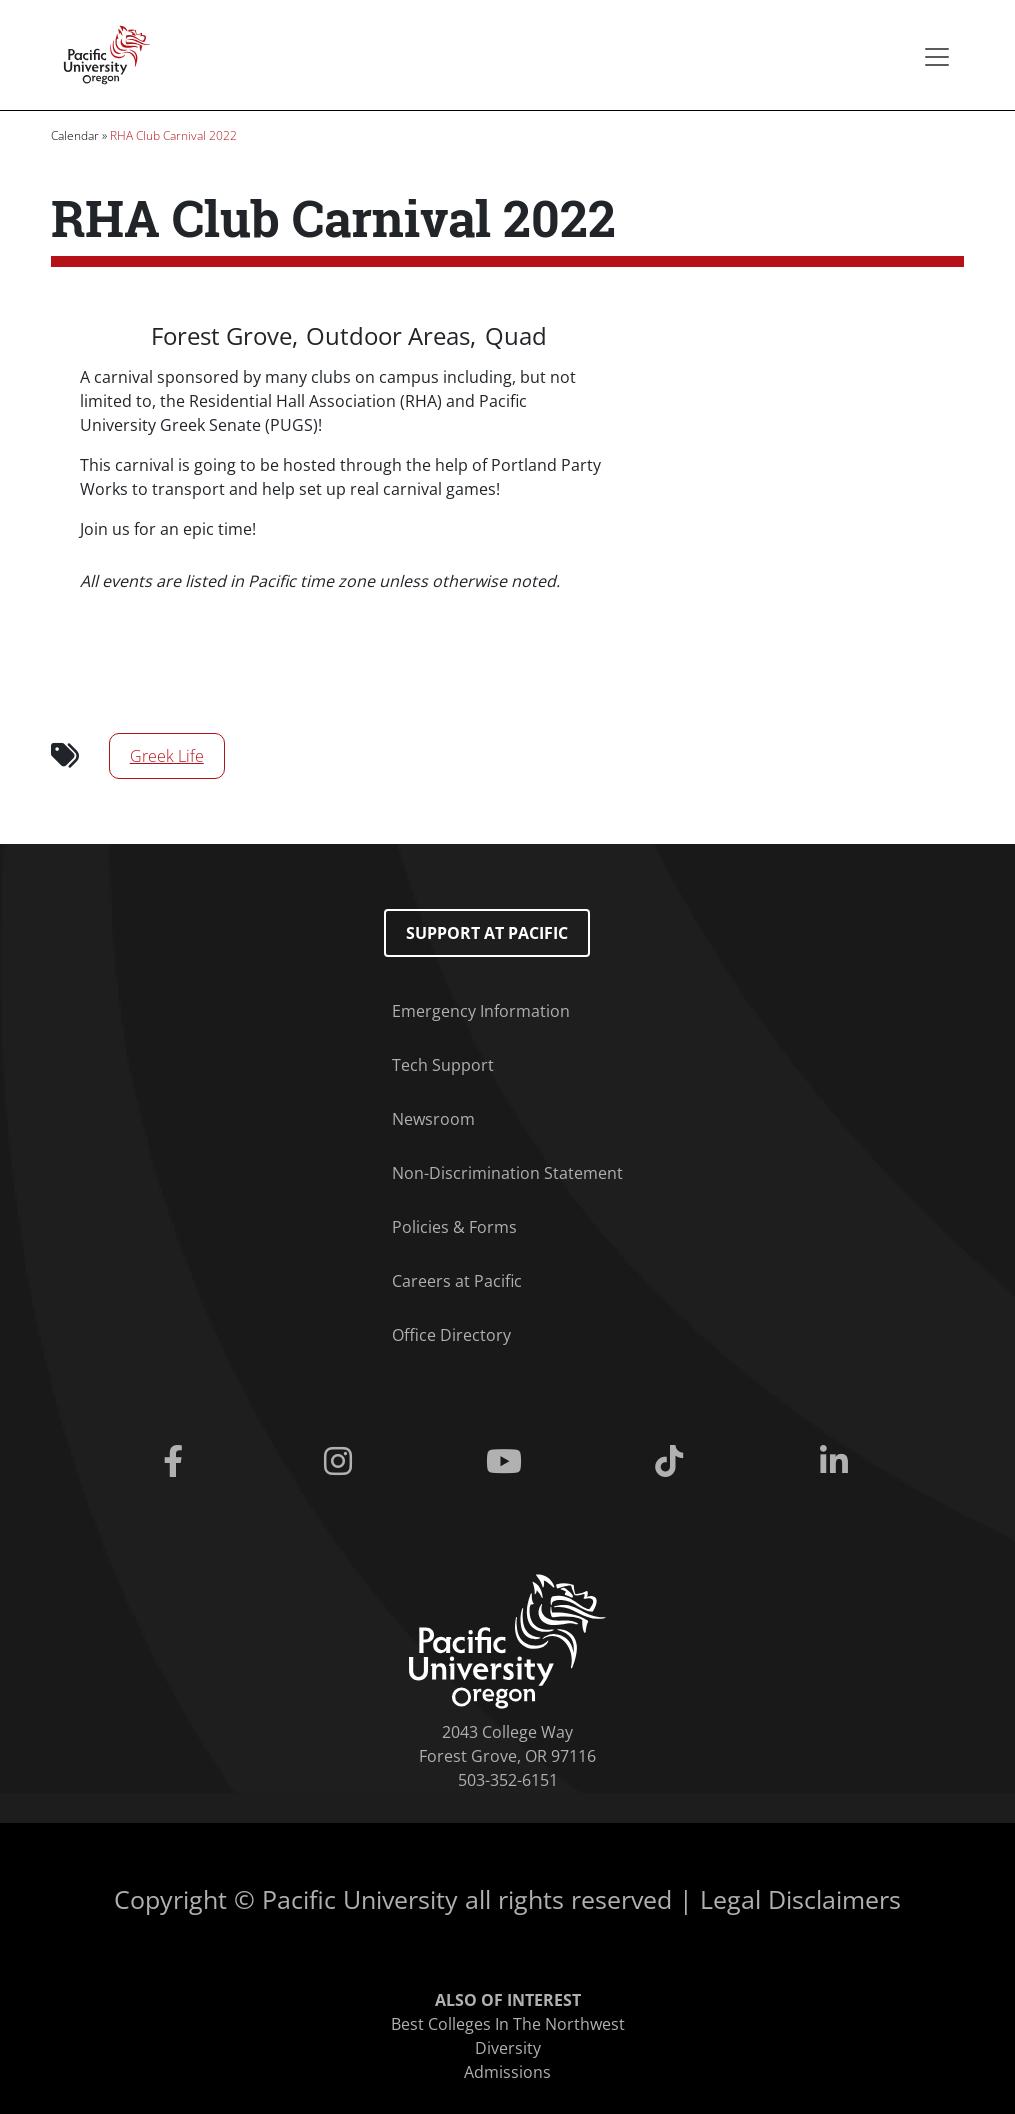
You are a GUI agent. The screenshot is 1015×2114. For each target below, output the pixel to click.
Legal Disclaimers (800, 1899)
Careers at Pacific (457, 1281)
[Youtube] (507, 1462)
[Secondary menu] (937, 57)
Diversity (508, 2048)
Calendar (75, 135)
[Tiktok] (672, 1462)
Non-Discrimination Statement (507, 1173)
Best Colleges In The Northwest (508, 2024)
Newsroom (433, 1119)
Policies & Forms (454, 1227)
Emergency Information (481, 1011)
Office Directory (451, 1335)
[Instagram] (342, 1462)
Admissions (507, 2072)
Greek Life (167, 756)
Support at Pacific (487, 933)
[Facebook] (176, 1462)
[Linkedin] (837, 1462)
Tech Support (443, 1065)
